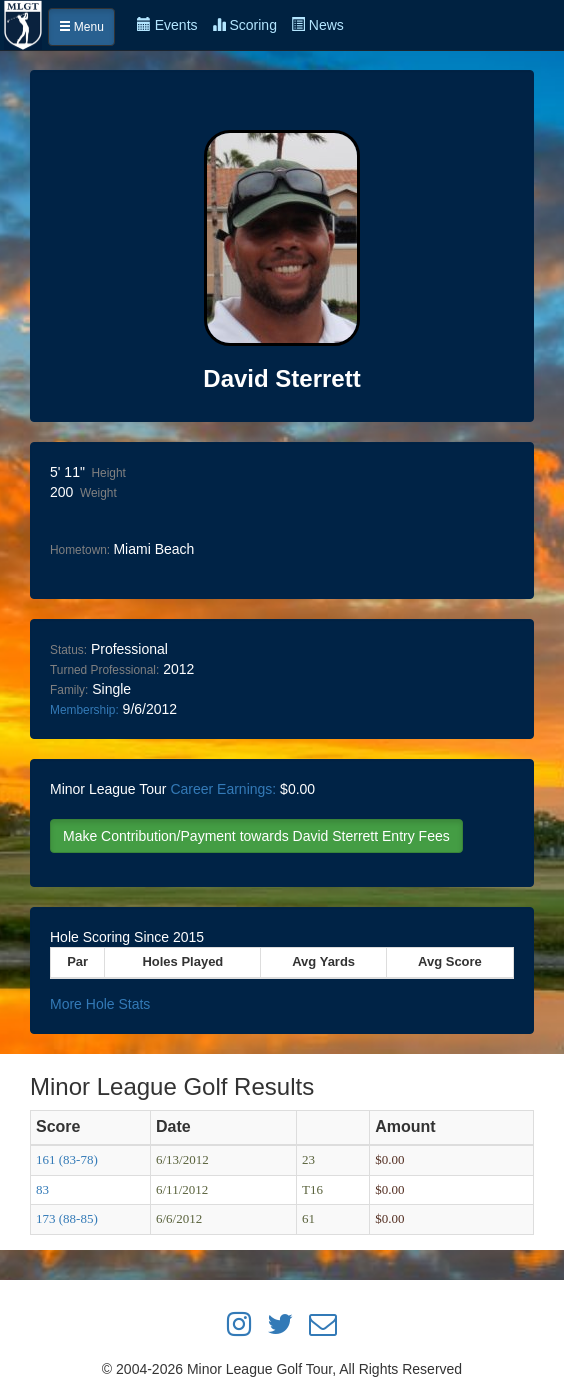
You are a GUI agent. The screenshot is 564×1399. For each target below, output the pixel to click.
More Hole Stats (100, 1004)
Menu (81, 27)
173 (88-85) (67, 1218)
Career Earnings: (223, 789)
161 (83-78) (67, 1159)
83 (42, 1189)
